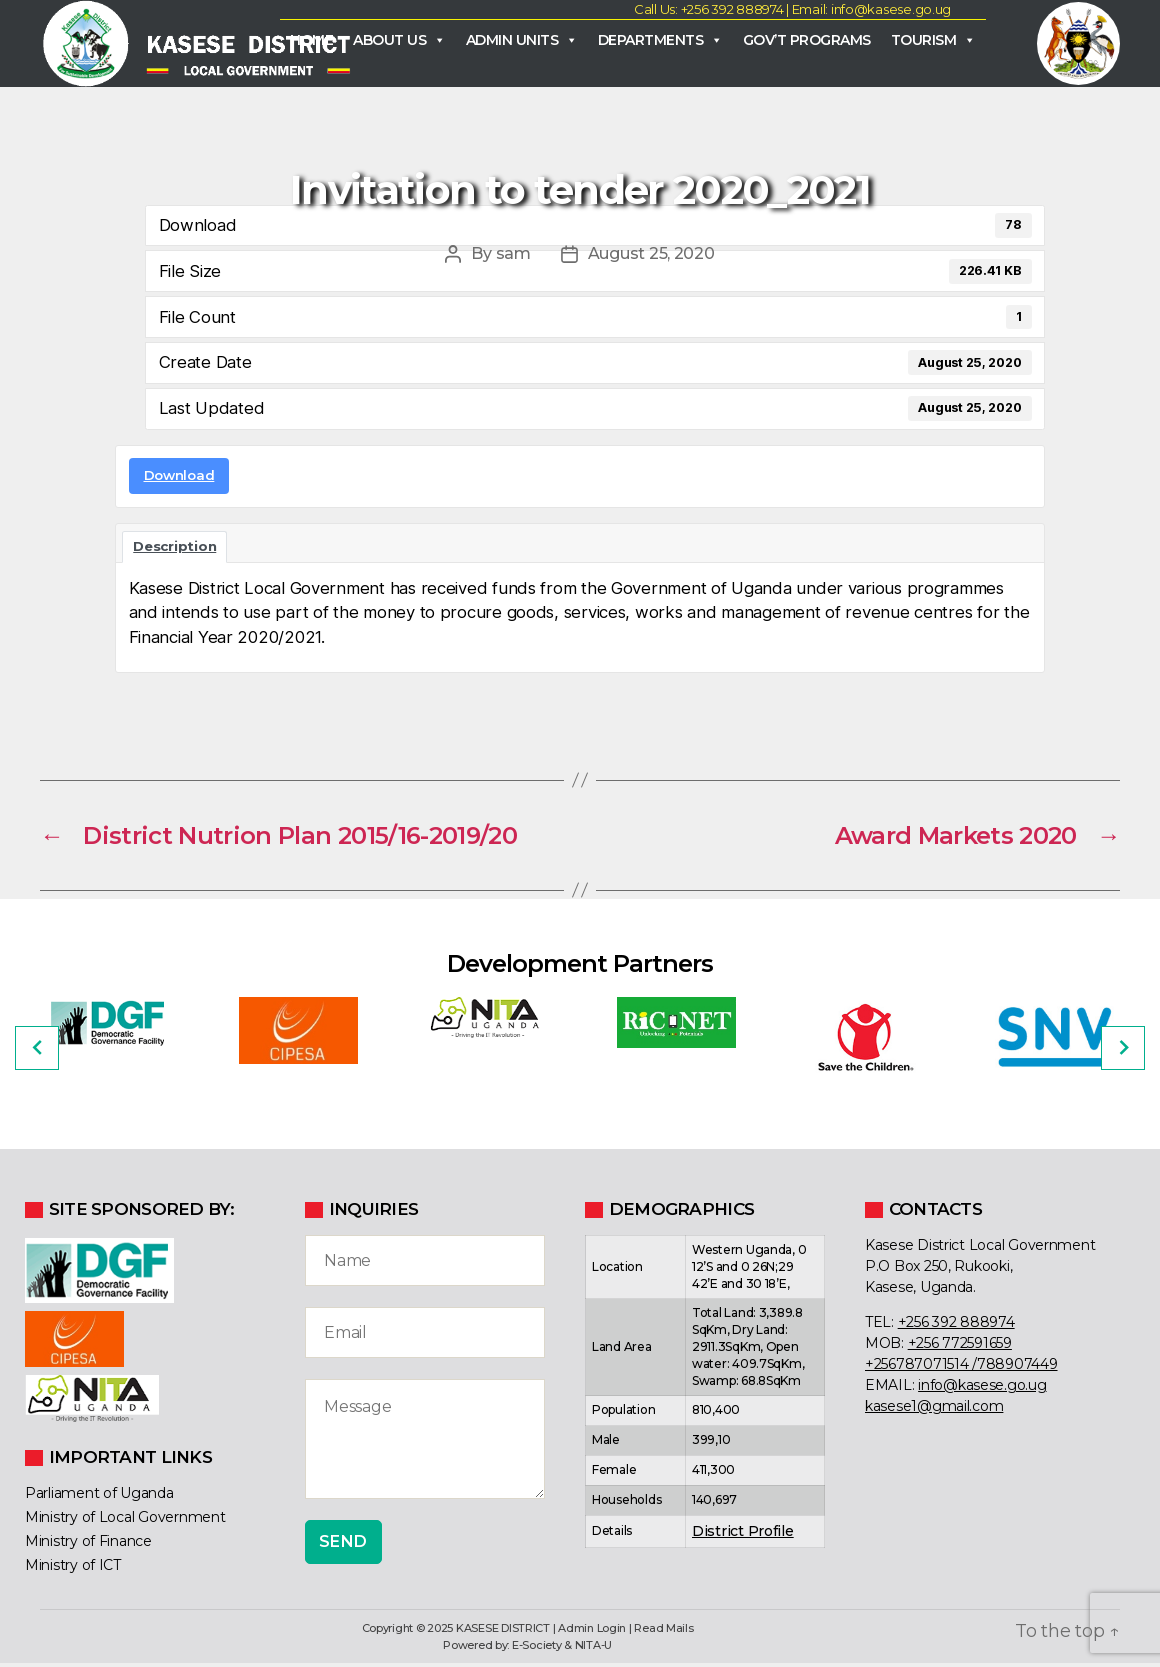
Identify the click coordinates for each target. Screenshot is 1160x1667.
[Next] (1123, 1051)
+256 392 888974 (956, 1325)
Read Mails (663, 1632)
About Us (399, 41)
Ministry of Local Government (125, 1521)
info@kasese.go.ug (982, 1388)
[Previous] (37, 1051)
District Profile (743, 1534)
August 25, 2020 (651, 257)
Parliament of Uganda (99, 1497)
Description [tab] (174, 549)
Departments (660, 41)
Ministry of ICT (73, 1569)
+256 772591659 (960, 1346)
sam (513, 257)
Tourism (933, 41)
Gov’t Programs (807, 41)
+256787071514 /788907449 (961, 1367)
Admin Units (522, 41)
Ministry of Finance (88, 1545)
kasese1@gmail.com (934, 1409)
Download (179, 478)
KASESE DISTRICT (503, 1632)
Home (311, 41)
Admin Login (592, 1632)
